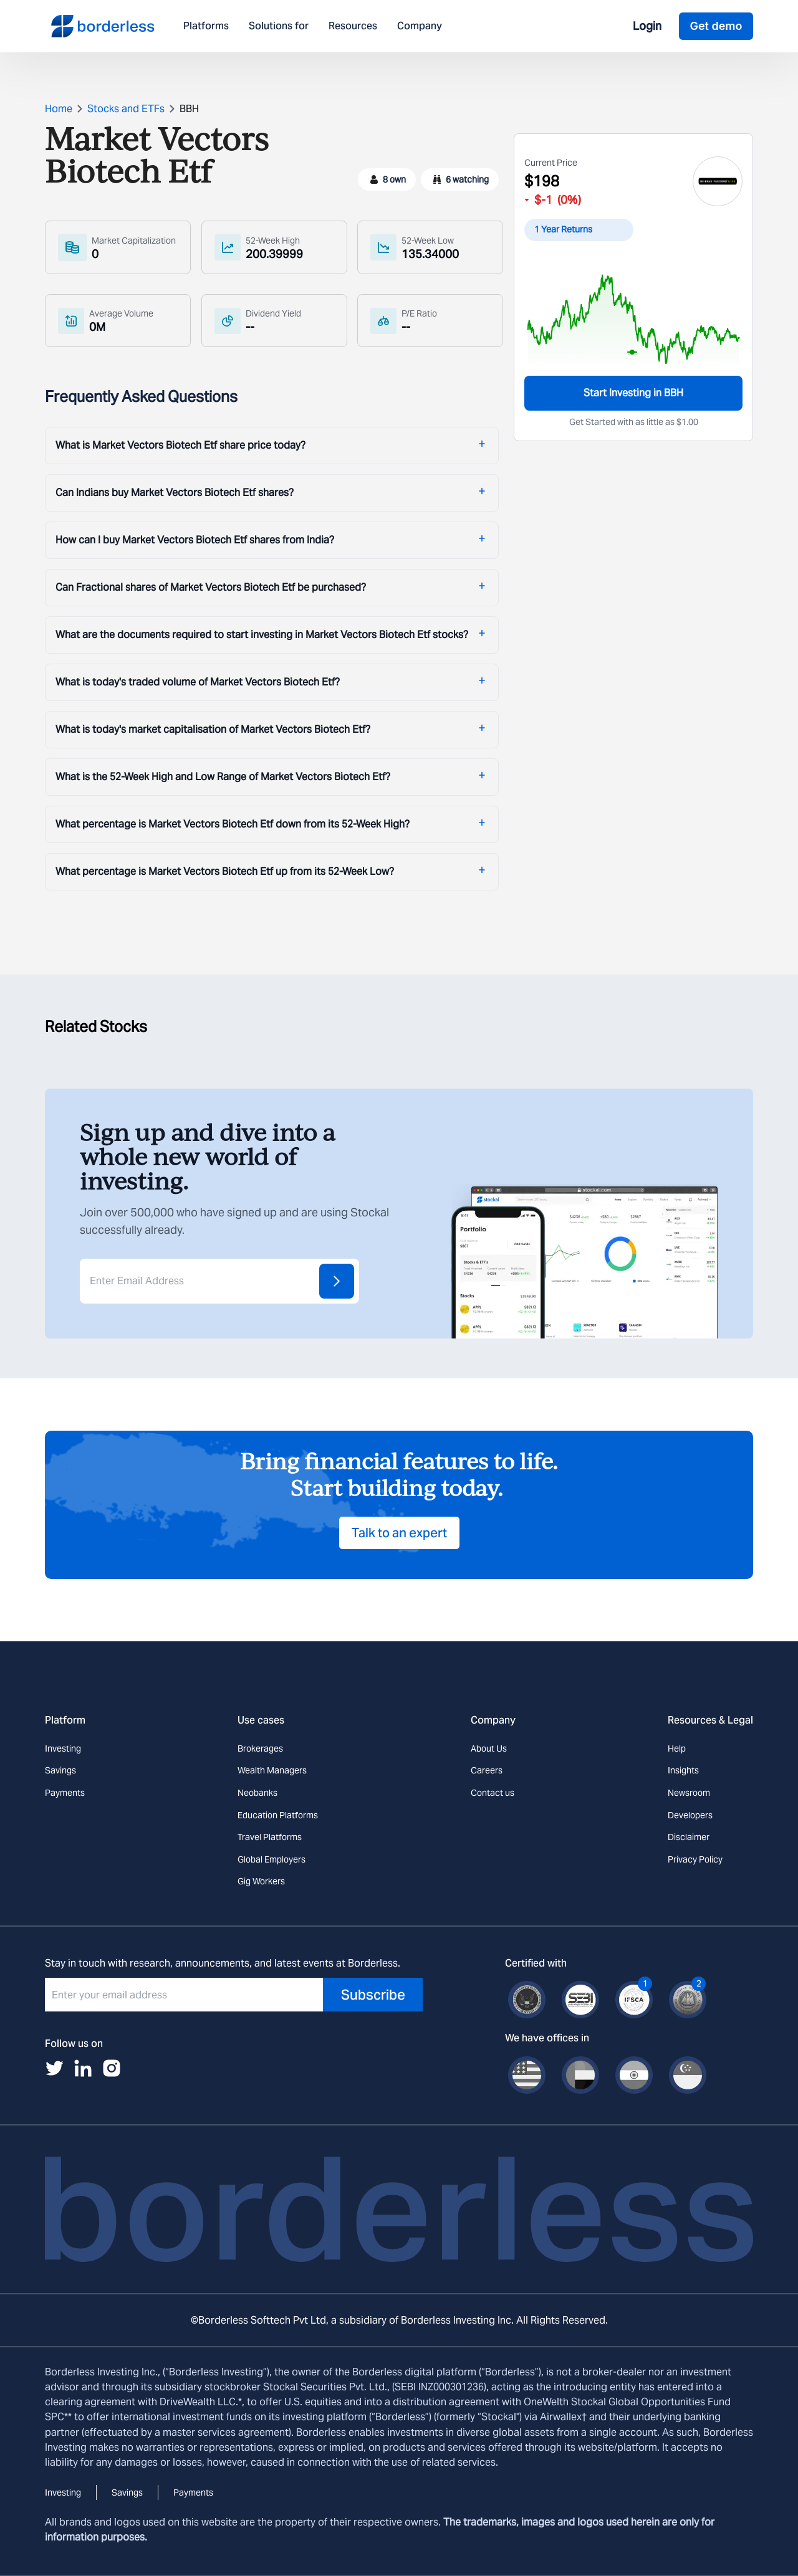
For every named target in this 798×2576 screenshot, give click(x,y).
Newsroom (689, 1792)
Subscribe (373, 1994)
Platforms (206, 26)
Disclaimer (688, 1837)
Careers (486, 1770)
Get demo (716, 25)
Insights (683, 1770)
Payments (65, 1792)
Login (647, 26)
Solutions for (279, 26)
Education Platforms (278, 1815)
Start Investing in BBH (633, 392)
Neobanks (257, 1792)
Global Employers (271, 1859)
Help (677, 1748)
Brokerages (260, 1748)
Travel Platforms (270, 1837)
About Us (489, 1748)
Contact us (492, 1792)
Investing (63, 1748)
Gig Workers (261, 1881)
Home (58, 108)
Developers (690, 1815)
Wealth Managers (272, 1770)
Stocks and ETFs (126, 108)
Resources (353, 26)
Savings (60, 1770)
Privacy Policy (695, 1859)
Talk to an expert (399, 1533)
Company (419, 26)
